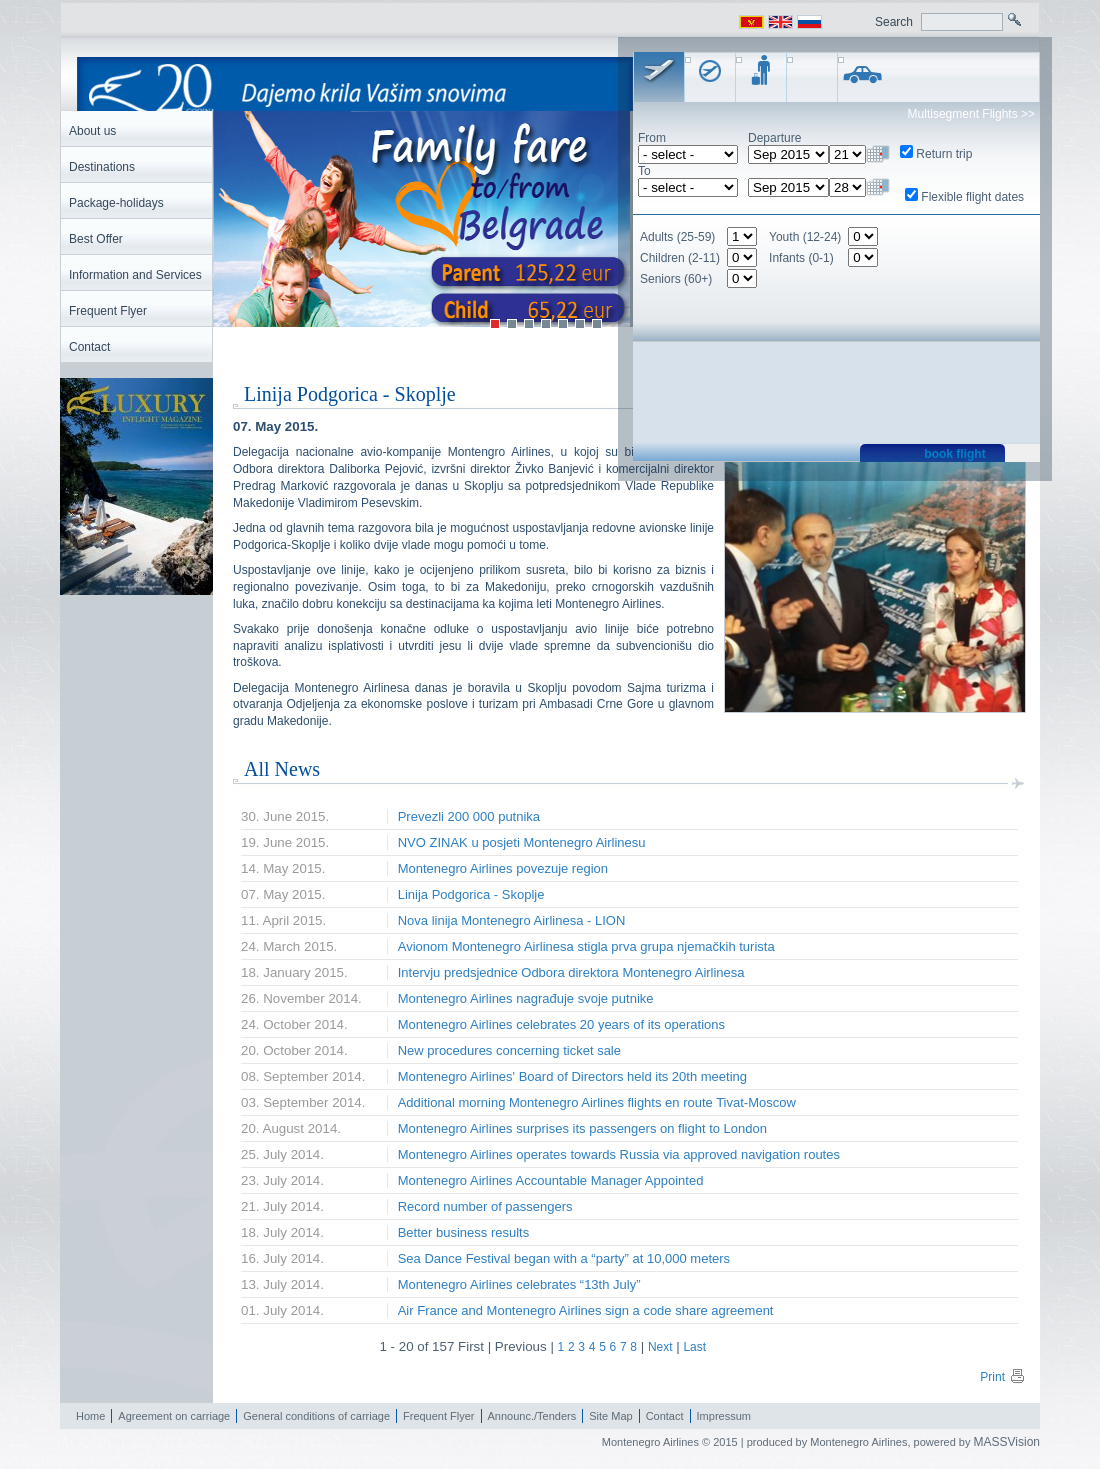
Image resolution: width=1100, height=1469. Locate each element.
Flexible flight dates (972, 197)
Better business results (464, 1232)
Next (660, 1347)
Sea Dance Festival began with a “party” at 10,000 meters (564, 1258)
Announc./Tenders (532, 1416)
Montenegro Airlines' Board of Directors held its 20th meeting (572, 1076)
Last (694, 1347)
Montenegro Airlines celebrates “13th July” (519, 1284)
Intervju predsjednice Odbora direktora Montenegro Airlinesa (571, 972)
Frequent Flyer (439, 1416)
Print (1003, 1377)
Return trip (944, 154)
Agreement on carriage (174, 1416)
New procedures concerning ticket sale (509, 1050)
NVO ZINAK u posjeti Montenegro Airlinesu (522, 842)
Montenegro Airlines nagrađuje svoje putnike (526, 998)
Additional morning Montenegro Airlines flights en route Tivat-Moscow (597, 1102)
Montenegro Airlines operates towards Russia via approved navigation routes (619, 1154)
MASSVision (1007, 1442)
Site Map (610, 1416)
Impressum (724, 1416)
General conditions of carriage (316, 1416)
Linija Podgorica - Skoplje (471, 894)
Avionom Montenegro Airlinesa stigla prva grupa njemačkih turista (586, 946)
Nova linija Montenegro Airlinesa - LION (512, 920)
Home (90, 1416)
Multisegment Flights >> (971, 114)
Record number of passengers (485, 1206)
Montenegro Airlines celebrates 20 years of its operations (561, 1024)
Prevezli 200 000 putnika (469, 816)
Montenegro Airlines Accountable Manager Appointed (551, 1180)
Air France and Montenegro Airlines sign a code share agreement (586, 1310)
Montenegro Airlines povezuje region (503, 868)
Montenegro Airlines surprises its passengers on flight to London (582, 1128)
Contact (665, 1416)
